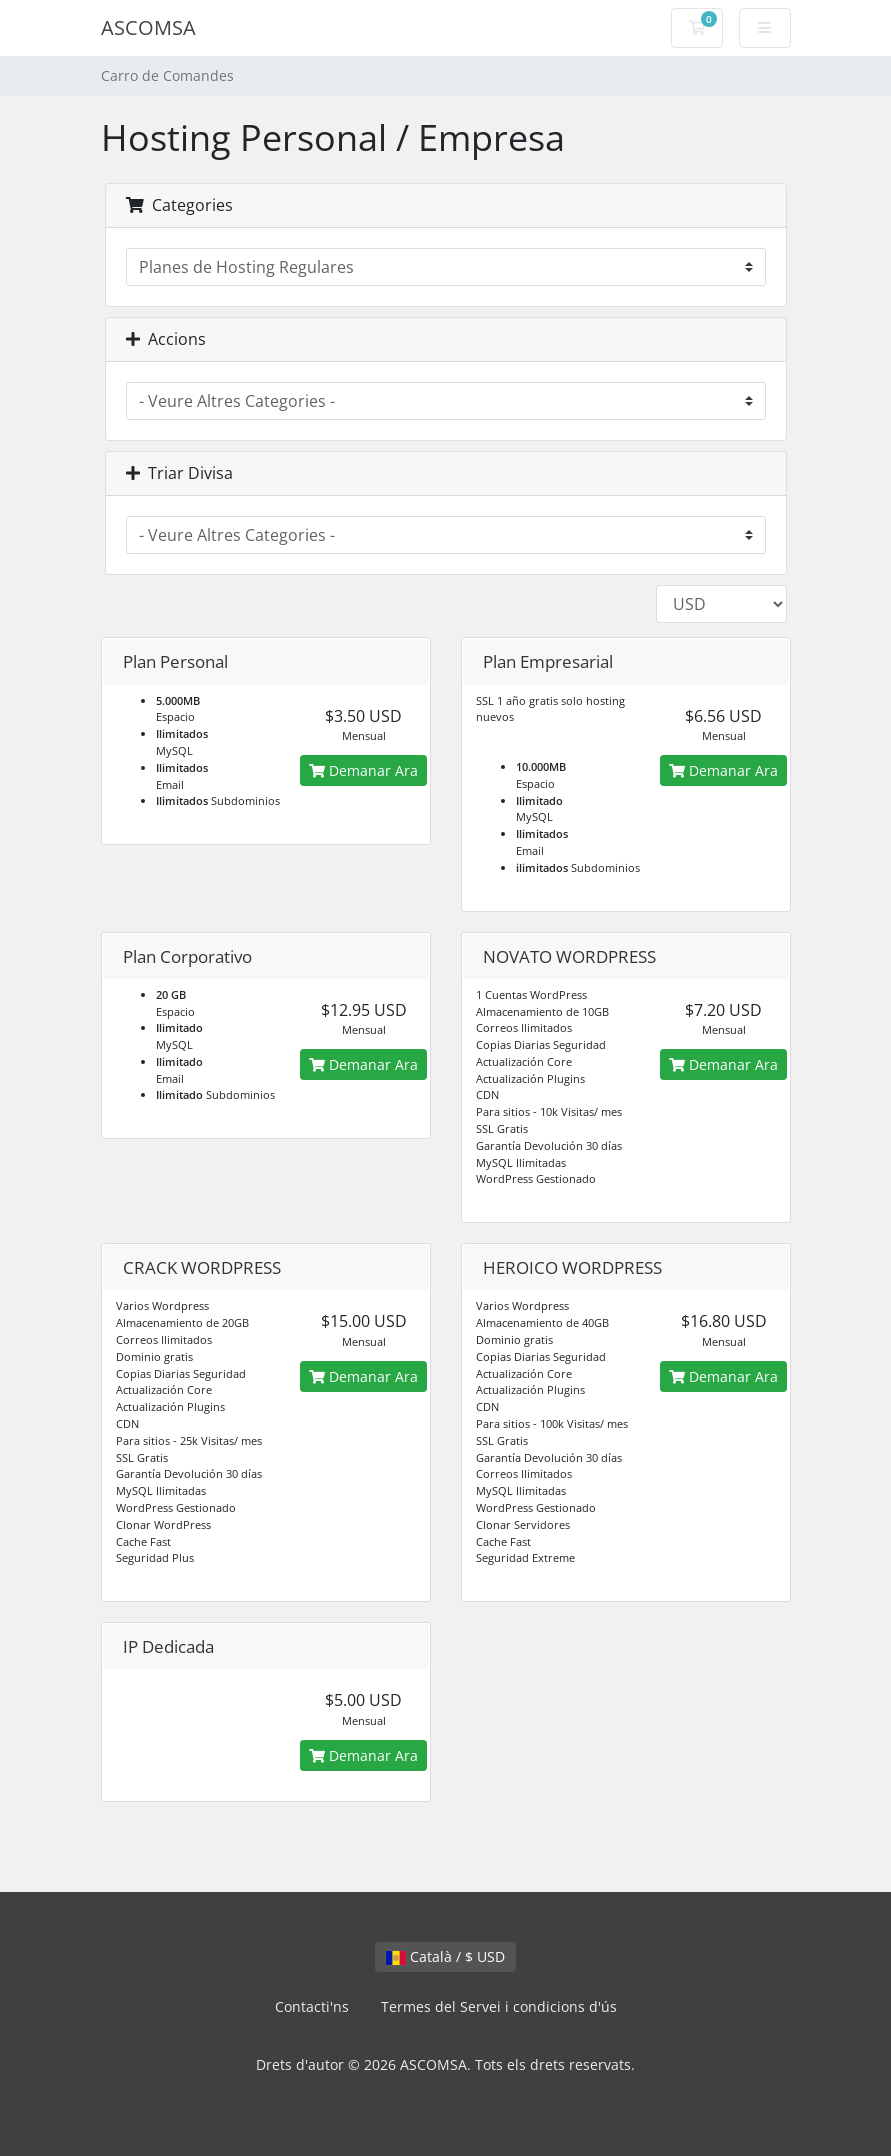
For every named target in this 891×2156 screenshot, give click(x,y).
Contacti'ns (312, 2006)
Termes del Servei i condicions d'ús (499, 2006)
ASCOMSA (148, 27)
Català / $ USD (445, 1956)
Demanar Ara (363, 770)
